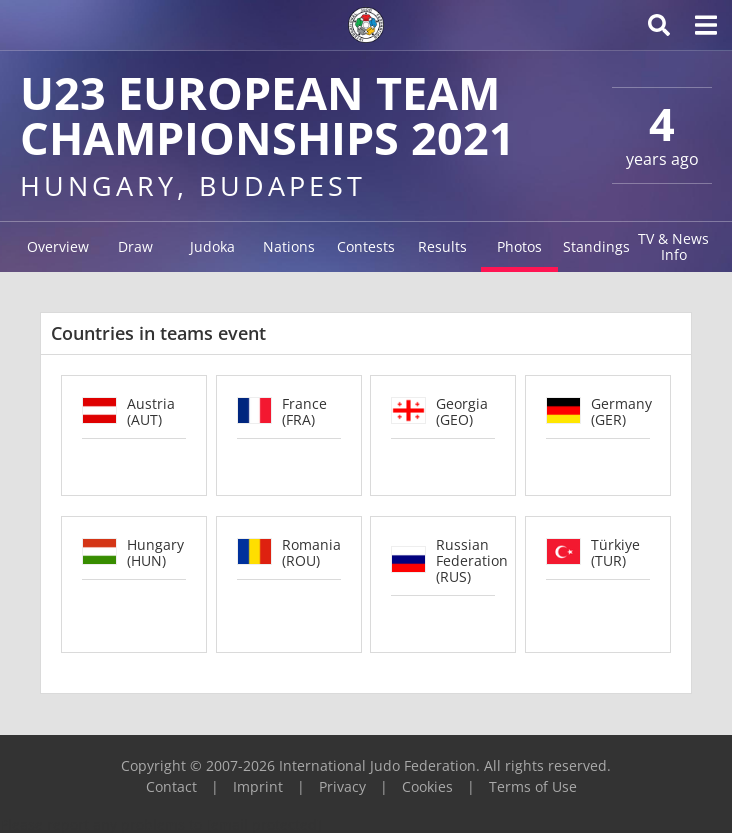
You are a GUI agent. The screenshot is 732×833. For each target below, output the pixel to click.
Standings (596, 246)
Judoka (212, 246)
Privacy (342, 786)
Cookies (427, 786)
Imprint (258, 786)
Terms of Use (533, 786)
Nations (289, 246)
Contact (171, 786)
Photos (519, 246)
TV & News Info (673, 246)
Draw (135, 246)
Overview (58, 246)
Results (442, 246)
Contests (366, 246)
